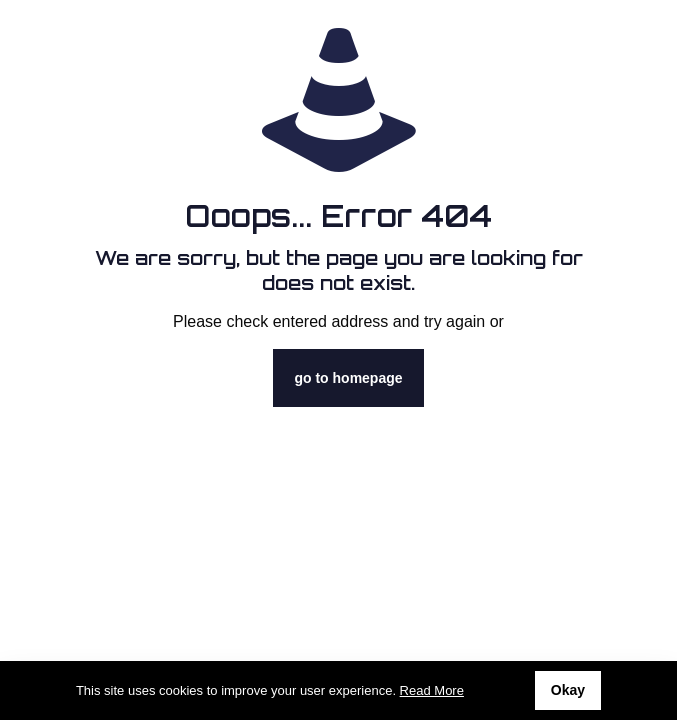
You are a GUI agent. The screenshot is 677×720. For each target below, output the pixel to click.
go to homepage (348, 378)
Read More (432, 690)
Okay (568, 690)
